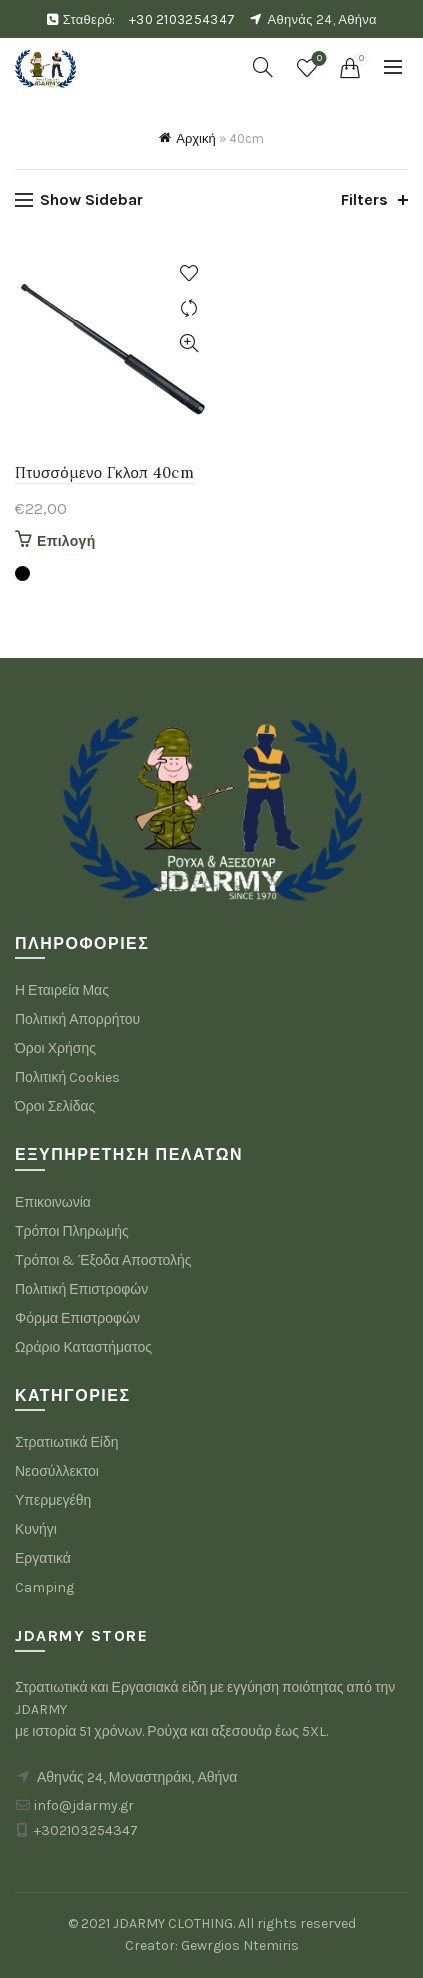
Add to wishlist (189, 273)
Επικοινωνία (53, 1202)
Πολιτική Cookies (67, 1077)
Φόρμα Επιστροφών (77, 1318)
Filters (364, 199)
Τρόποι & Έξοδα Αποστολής (103, 1260)
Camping (44, 1587)
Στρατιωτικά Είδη (67, 1442)
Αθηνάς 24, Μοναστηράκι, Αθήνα (137, 1777)
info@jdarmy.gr (84, 1805)
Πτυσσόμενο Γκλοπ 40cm (104, 472)
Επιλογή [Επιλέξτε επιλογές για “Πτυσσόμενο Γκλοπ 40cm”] (66, 541)
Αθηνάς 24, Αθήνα (322, 19)
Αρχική (196, 138)
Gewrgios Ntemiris (240, 1945)
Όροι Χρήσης (55, 1048)
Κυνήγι (36, 1529)
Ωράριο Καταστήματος (83, 1347)
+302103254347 (86, 1830)
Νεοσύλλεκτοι (57, 1471)
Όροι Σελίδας (55, 1106)
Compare (189, 308)
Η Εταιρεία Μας (62, 990)
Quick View (189, 343)
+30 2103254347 (182, 19)
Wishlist (317, 59)
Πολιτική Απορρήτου (77, 1019)
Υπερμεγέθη (53, 1500)
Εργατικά (43, 1558)
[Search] (263, 67)
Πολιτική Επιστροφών (81, 1289)
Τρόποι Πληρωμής (72, 1231)
